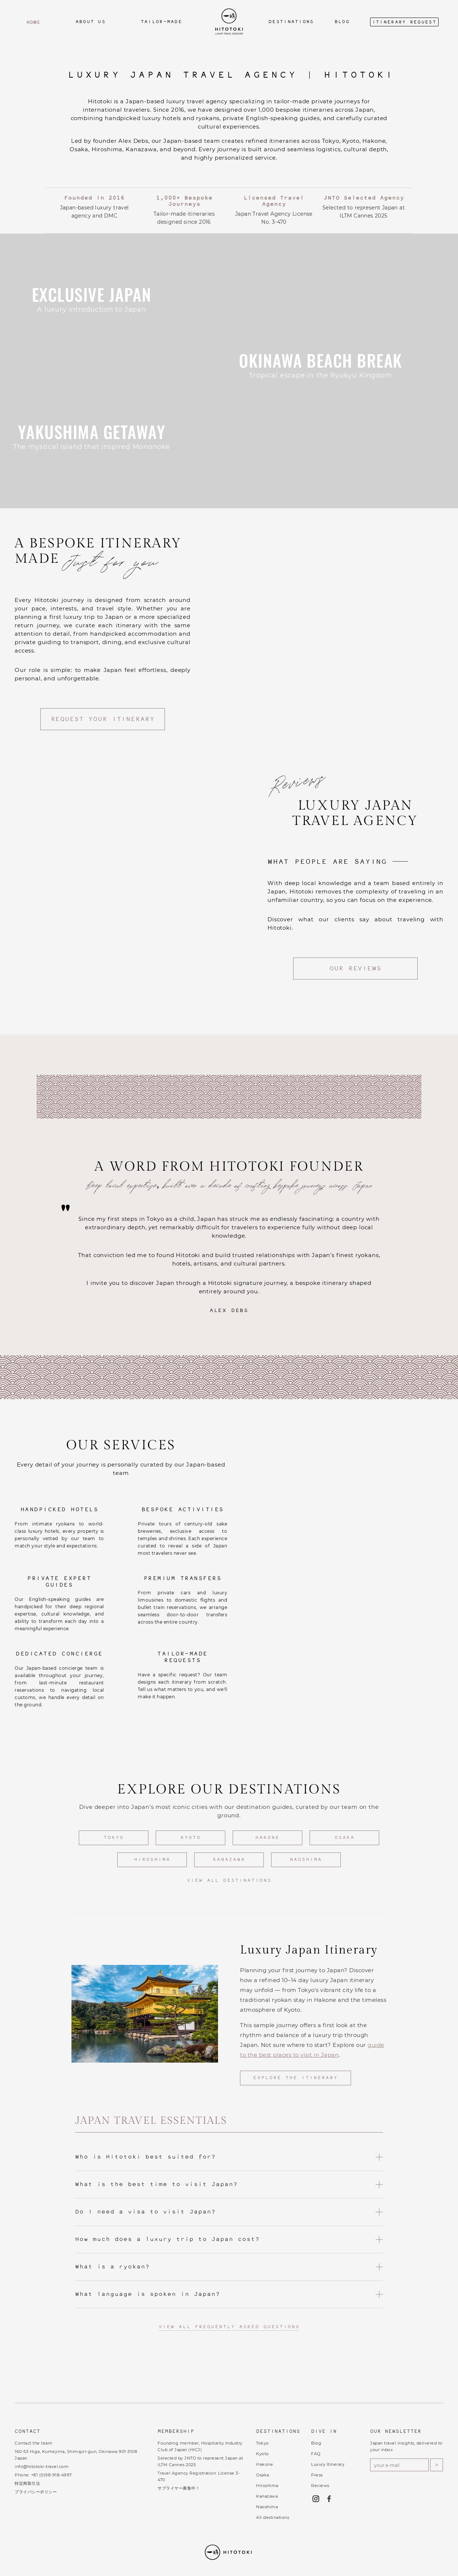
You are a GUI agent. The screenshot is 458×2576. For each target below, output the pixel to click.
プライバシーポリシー (36, 2491)
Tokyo (114, 1837)
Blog (342, 22)
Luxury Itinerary (327, 2464)
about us (90, 22)
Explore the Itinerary (295, 2078)
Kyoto (191, 1837)
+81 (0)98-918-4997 (51, 2475)
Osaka (345, 1837)
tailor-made (161, 22)
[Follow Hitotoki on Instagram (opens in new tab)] (317, 2499)
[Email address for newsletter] (399, 2464)
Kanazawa (229, 1859)
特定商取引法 (27, 2483)
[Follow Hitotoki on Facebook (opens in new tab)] (331, 2499)
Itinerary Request (404, 22)
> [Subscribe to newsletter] (436, 2464)
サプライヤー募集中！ (179, 2488)
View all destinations (229, 1880)
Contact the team (33, 2443)
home (33, 22)
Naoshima (306, 1859)
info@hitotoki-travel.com (42, 2466)
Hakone (267, 1837)
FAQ (316, 2453)
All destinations (272, 2517)
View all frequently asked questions (229, 2327)
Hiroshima (152, 1859)
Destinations (291, 22)
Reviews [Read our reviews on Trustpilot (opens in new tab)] (320, 2485)
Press (317, 2475)
